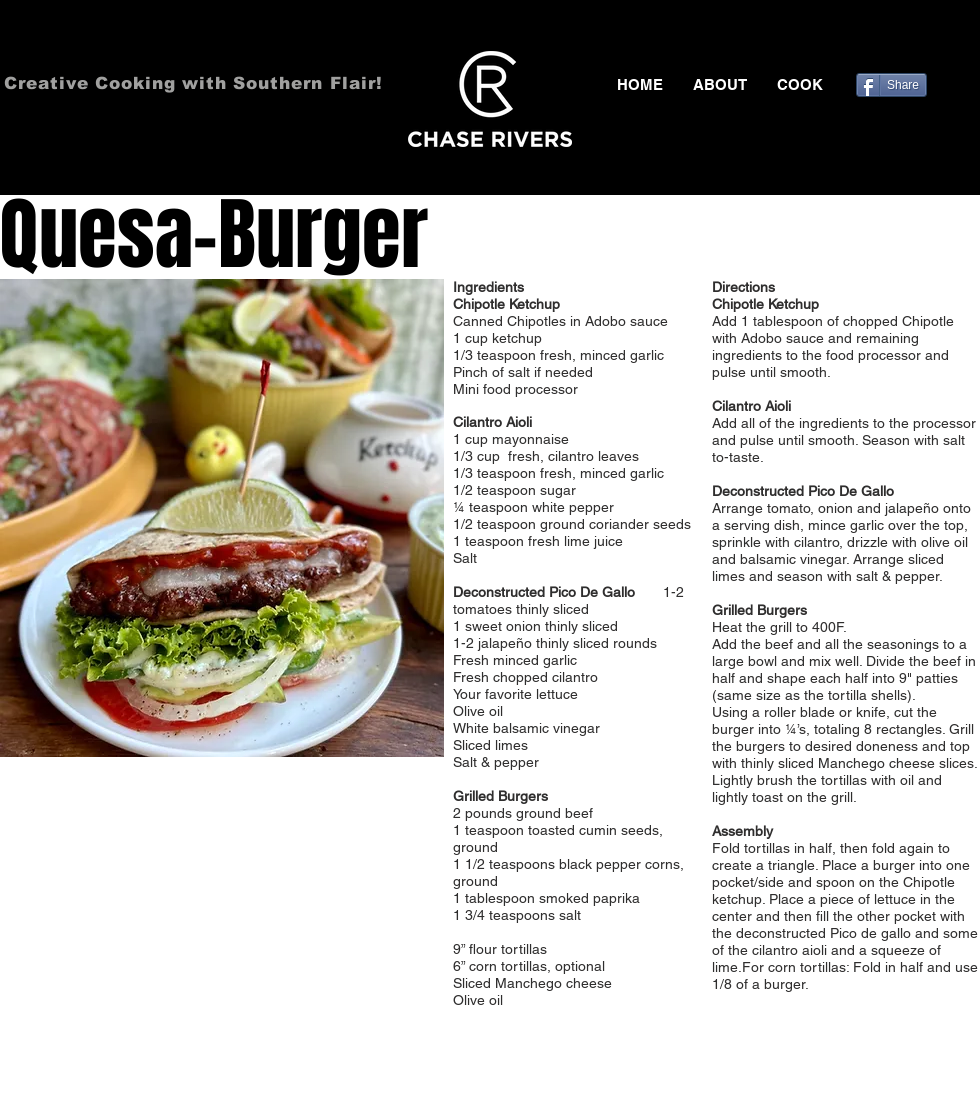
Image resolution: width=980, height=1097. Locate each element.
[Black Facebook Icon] (881, 40)
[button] (800, 85)
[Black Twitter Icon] (910, 40)
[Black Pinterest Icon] (939, 40)
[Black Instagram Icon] (968, 40)
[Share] (891, 85)
